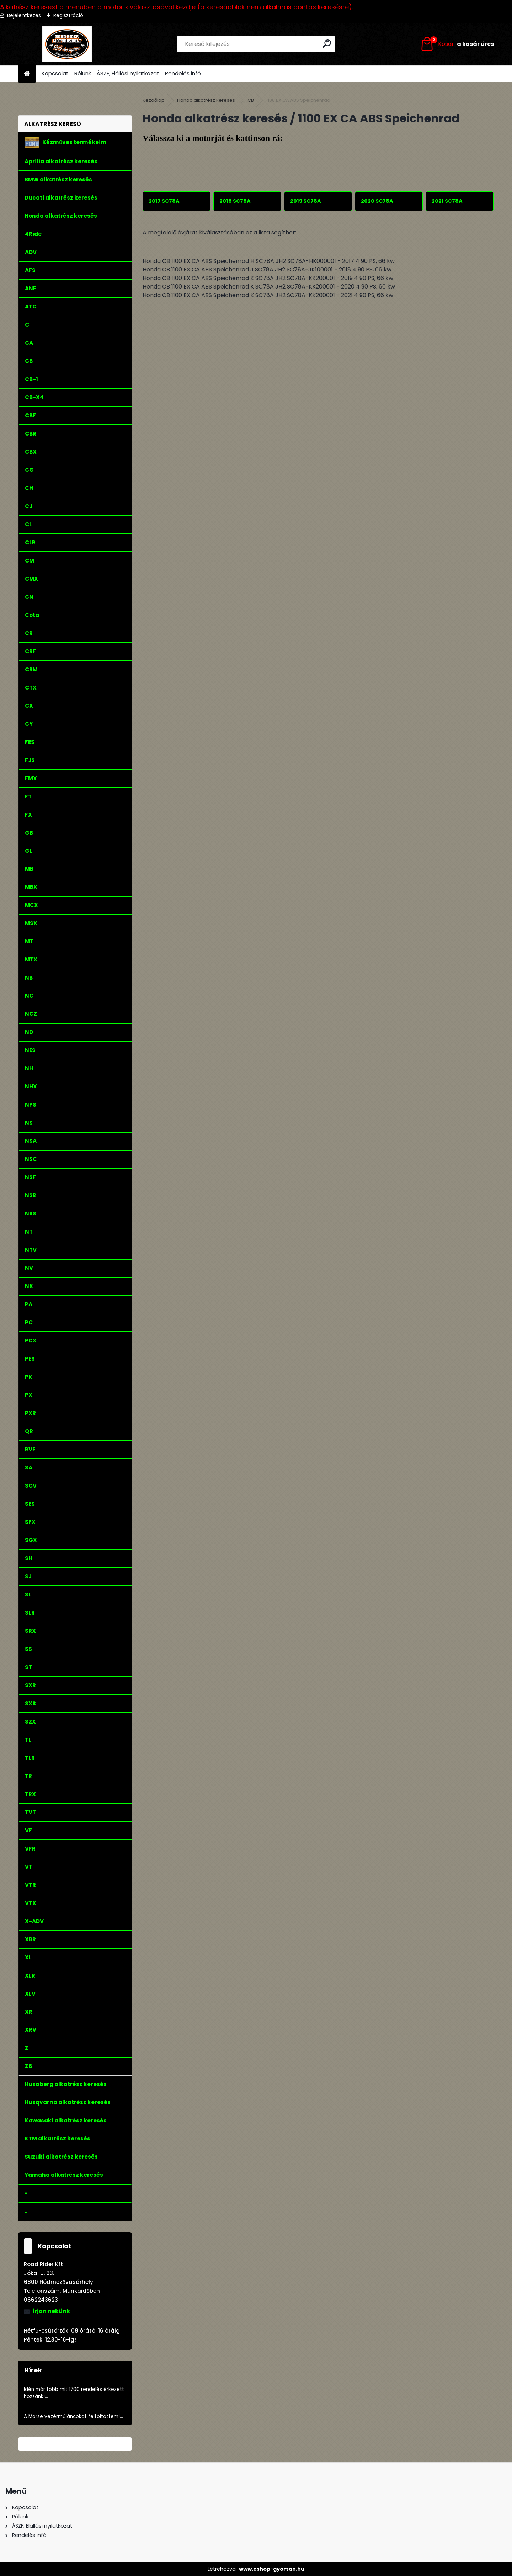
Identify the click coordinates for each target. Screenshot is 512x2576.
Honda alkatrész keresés (206, 100)
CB (250, 100)
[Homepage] (27, 74)
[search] (327, 43)
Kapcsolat (55, 73)
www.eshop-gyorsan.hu (271, 2568)
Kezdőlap (154, 100)
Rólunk (82, 73)
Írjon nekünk (51, 2311)
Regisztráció (68, 15)
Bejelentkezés (24, 15)
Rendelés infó (183, 73)
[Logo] (67, 44)
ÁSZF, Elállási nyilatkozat (128, 73)
